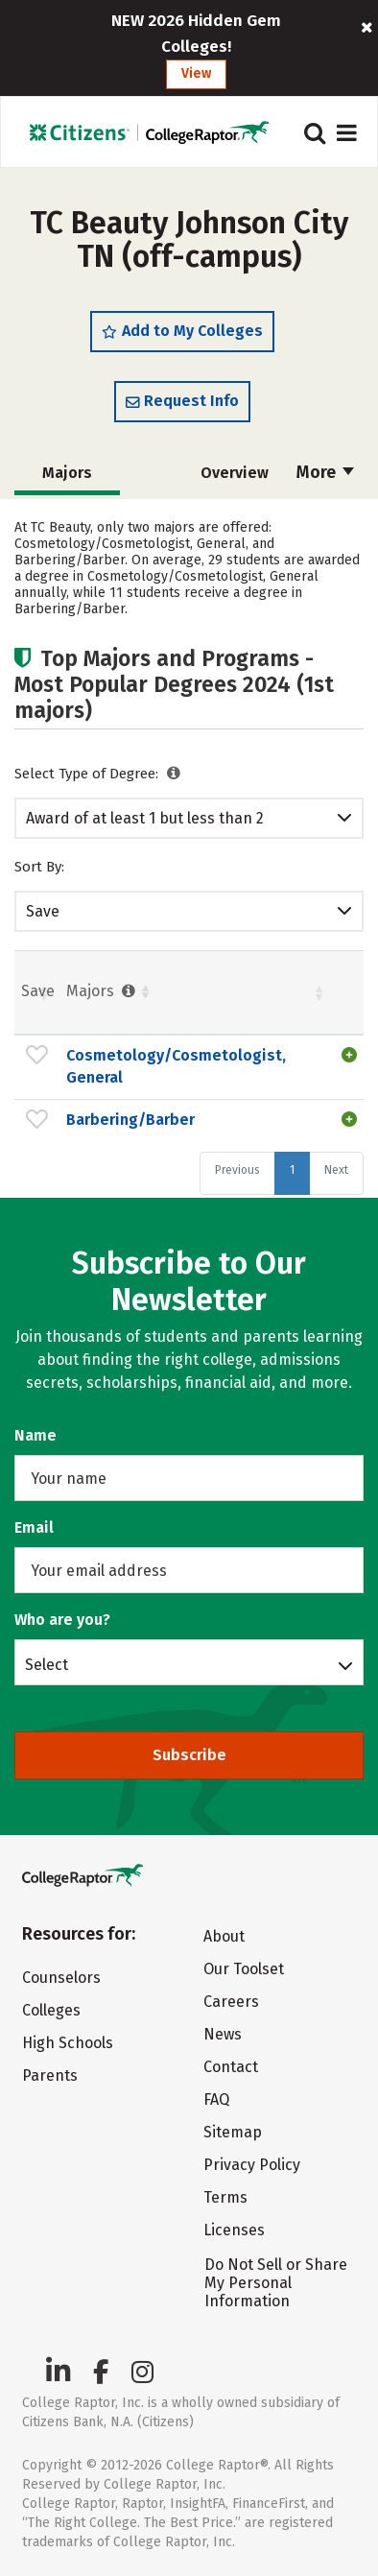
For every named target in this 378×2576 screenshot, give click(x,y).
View (196, 73)
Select (46, 1664)
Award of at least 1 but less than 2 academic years (145, 818)
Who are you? (62, 1619)
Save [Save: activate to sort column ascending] (38, 991)
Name (35, 1435)
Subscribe (189, 1755)
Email (34, 1527)
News (222, 2034)
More (325, 472)
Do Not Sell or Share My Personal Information (275, 2282)
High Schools (67, 2043)
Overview (235, 473)
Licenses (234, 2230)
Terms (225, 2197)
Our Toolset (243, 1969)
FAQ (216, 2099)
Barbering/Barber (130, 1119)
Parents (50, 2075)
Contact (230, 2067)
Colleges (51, 2010)
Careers (231, 2001)
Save (42, 911)
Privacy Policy (251, 2165)
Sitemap (232, 2132)
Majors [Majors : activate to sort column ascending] (102, 991)
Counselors (61, 1977)
